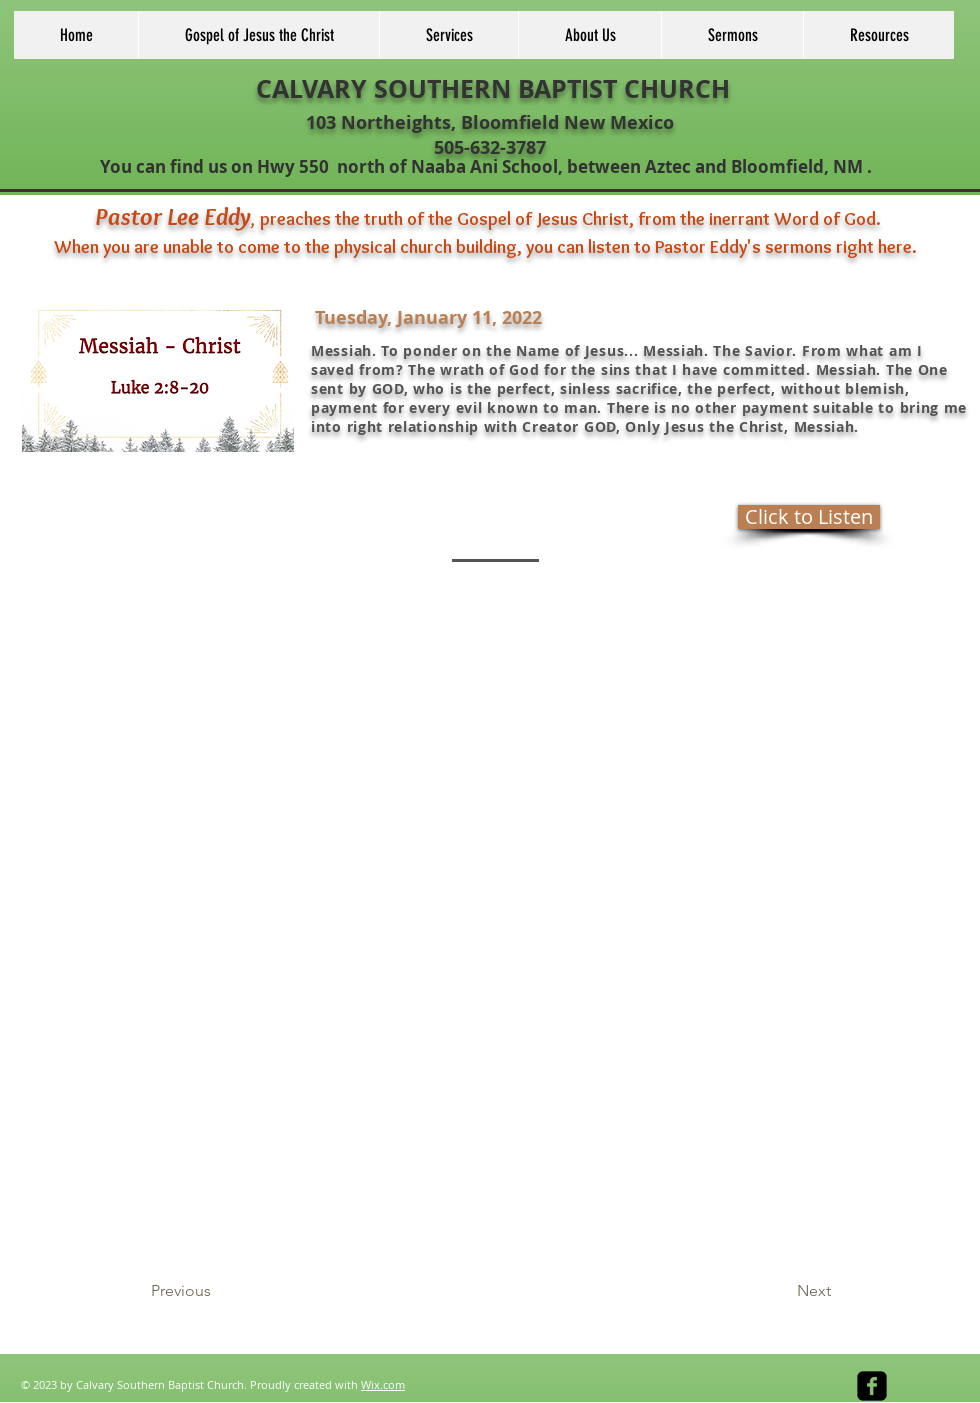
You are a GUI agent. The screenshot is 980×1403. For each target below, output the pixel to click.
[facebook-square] (872, 1386)
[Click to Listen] (809, 517)
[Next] (781, 1292)
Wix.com (383, 1384)
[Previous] (217, 1292)
